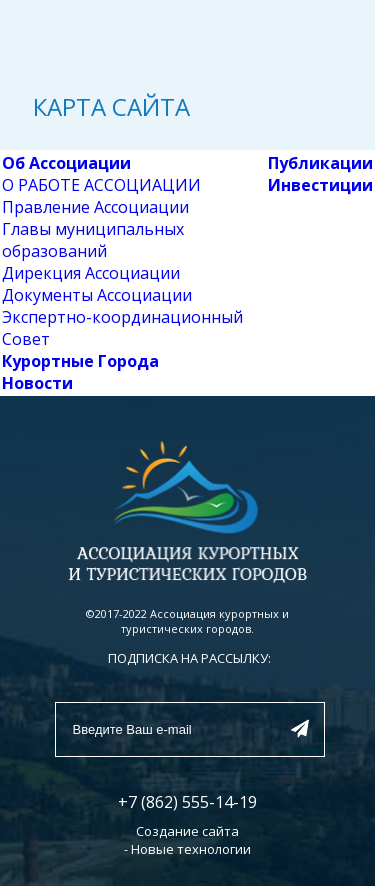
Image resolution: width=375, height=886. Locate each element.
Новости (37, 383)
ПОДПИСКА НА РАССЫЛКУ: (189, 658)
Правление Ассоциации (95, 207)
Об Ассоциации (66, 163)
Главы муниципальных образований (93, 240)
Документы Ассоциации (97, 295)
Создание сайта (187, 831)
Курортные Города (80, 361)
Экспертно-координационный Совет (122, 328)
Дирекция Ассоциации (91, 273)
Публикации (320, 163)
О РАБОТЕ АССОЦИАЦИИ (101, 185)
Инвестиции (320, 185)
